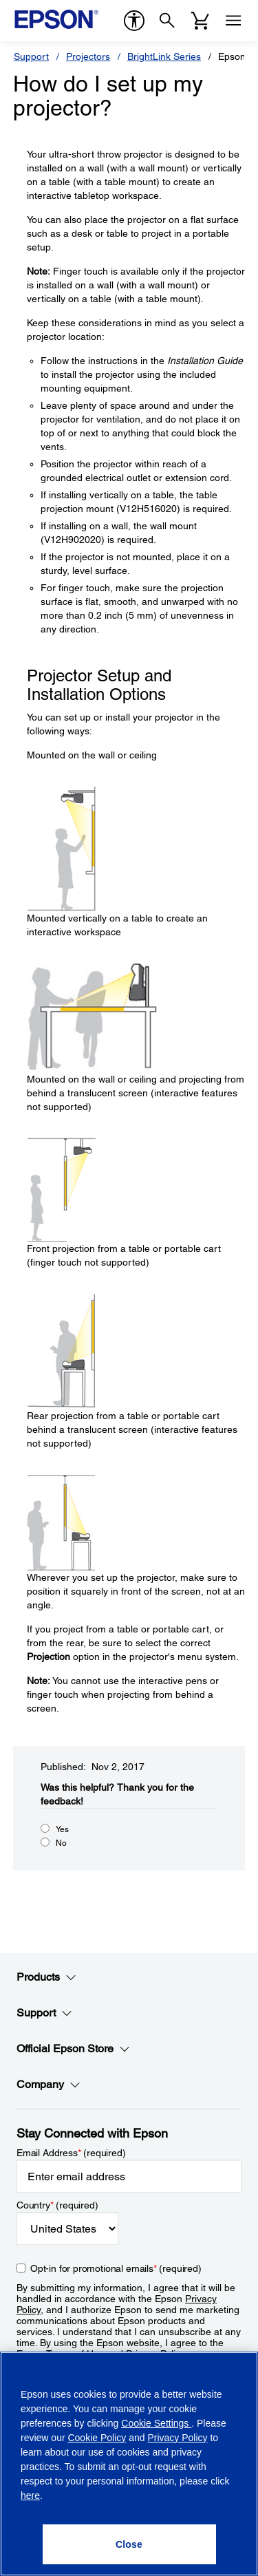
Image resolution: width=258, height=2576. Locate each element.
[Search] (167, 21)
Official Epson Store (73, 2048)
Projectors (88, 56)
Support (31, 56)
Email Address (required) (71, 2152)
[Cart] (200, 21)
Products (46, 1977)
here (30, 2495)
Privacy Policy (177, 2437)
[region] (129, 2464)
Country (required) (57, 2205)
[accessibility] (134, 21)
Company (48, 2084)
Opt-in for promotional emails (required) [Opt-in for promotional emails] (116, 2268)
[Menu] (233, 21)
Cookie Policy (96, 2437)
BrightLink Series (164, 56)
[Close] (129, 2544)
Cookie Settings (156, 2423)
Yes (62, 1829)
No (61, 1843)
